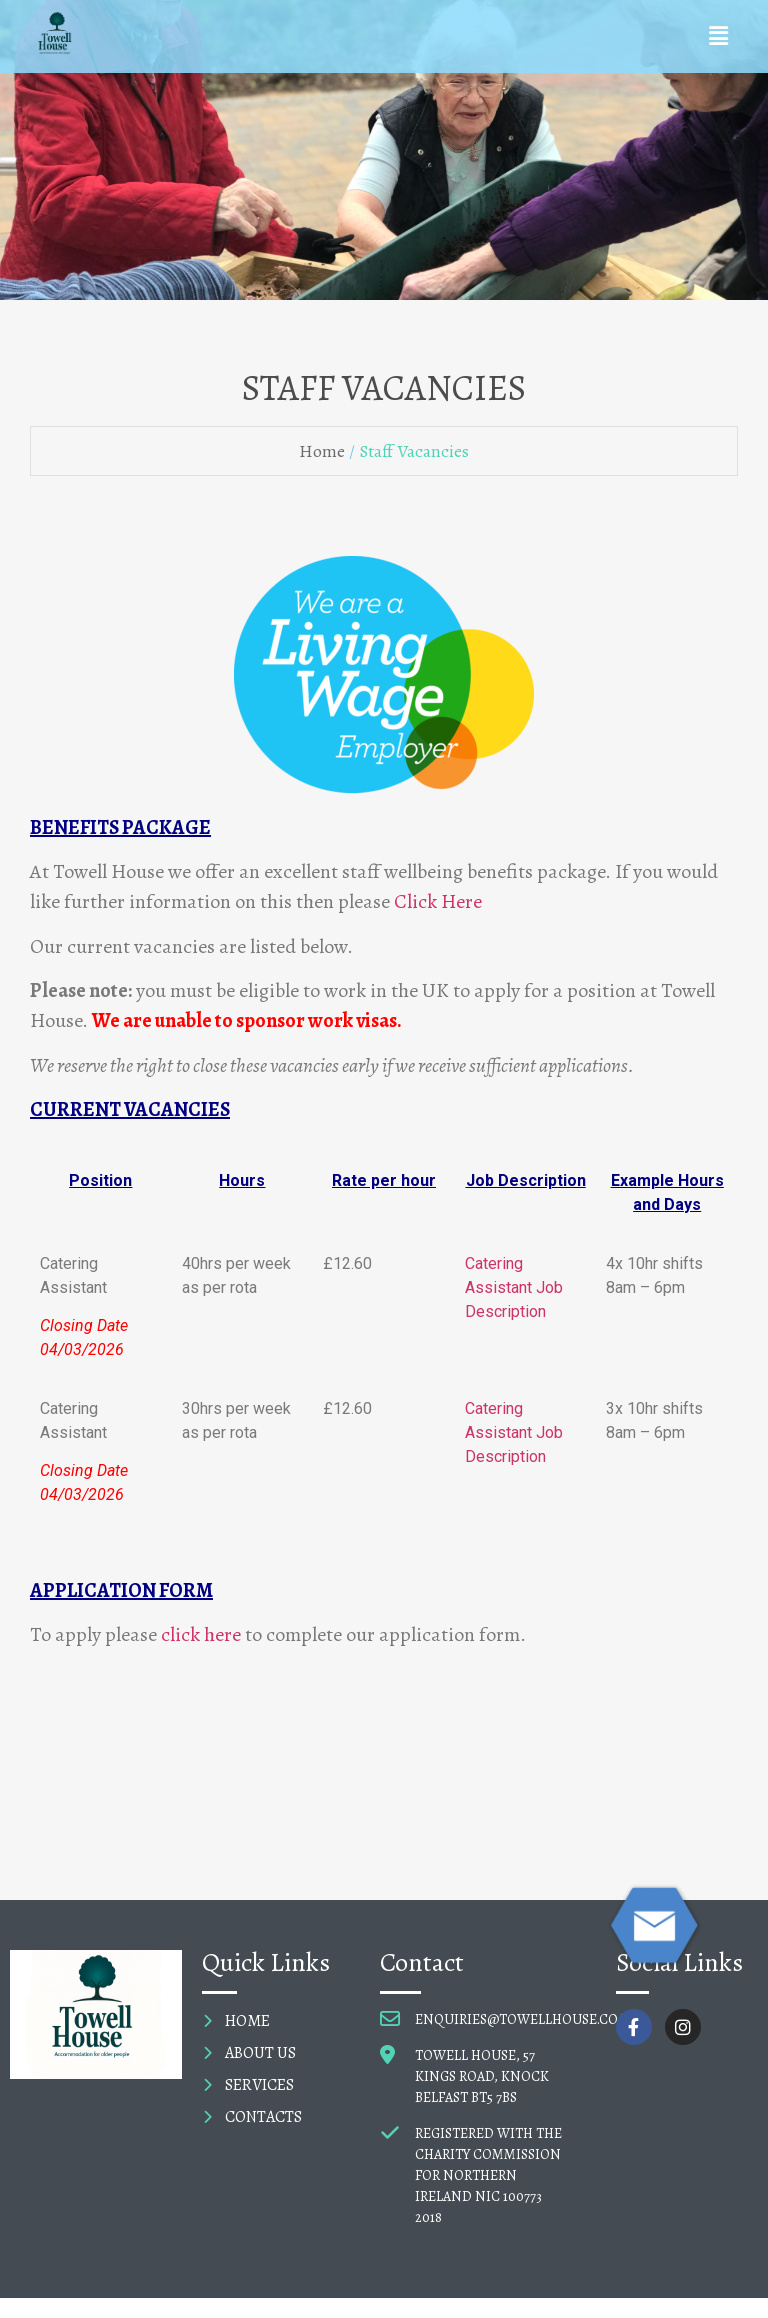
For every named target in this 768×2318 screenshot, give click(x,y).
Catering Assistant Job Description (514, 1287)
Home (322, 451)
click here (201, 1634)
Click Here (438, 901)
